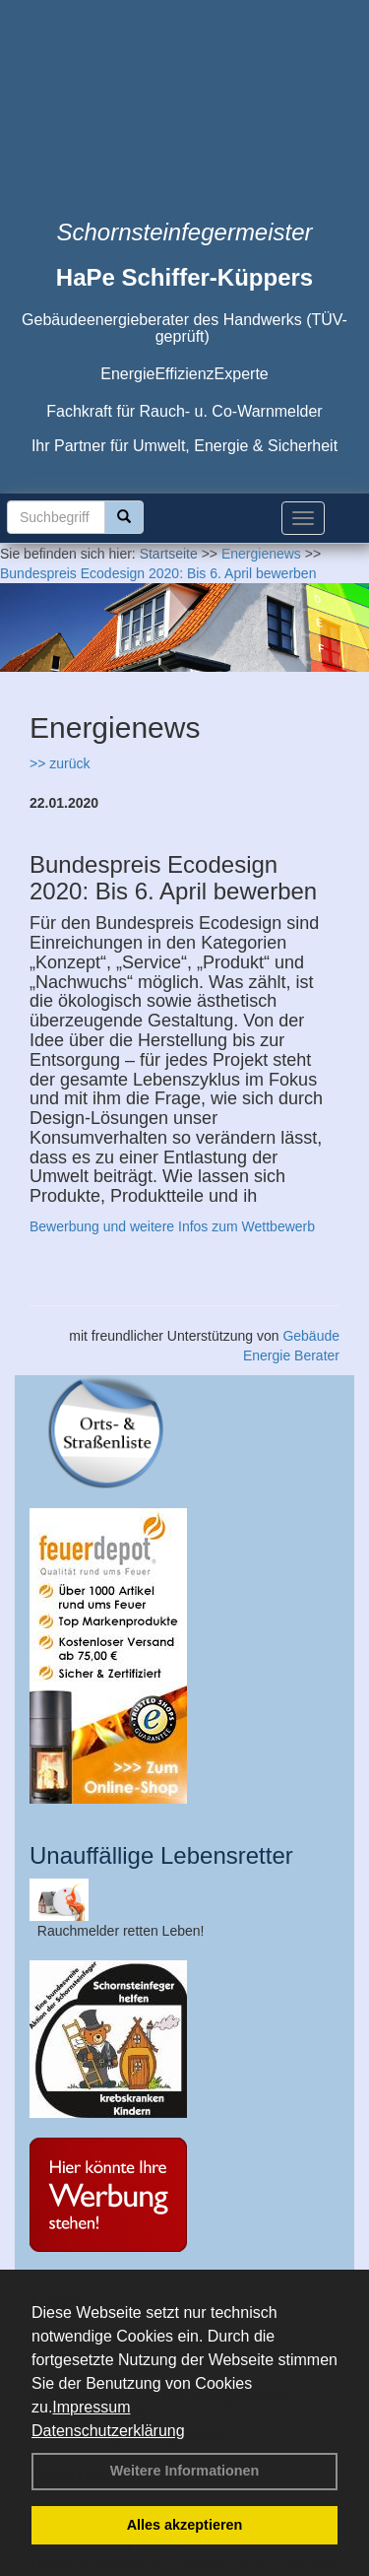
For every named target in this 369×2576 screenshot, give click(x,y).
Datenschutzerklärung (108, 2430)
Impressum (91, 2407)
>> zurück (60, 763)
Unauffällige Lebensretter (161, 1855)
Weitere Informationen (185, 2470)
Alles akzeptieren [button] (185, 2525)
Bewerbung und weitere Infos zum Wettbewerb (172, 1226)
